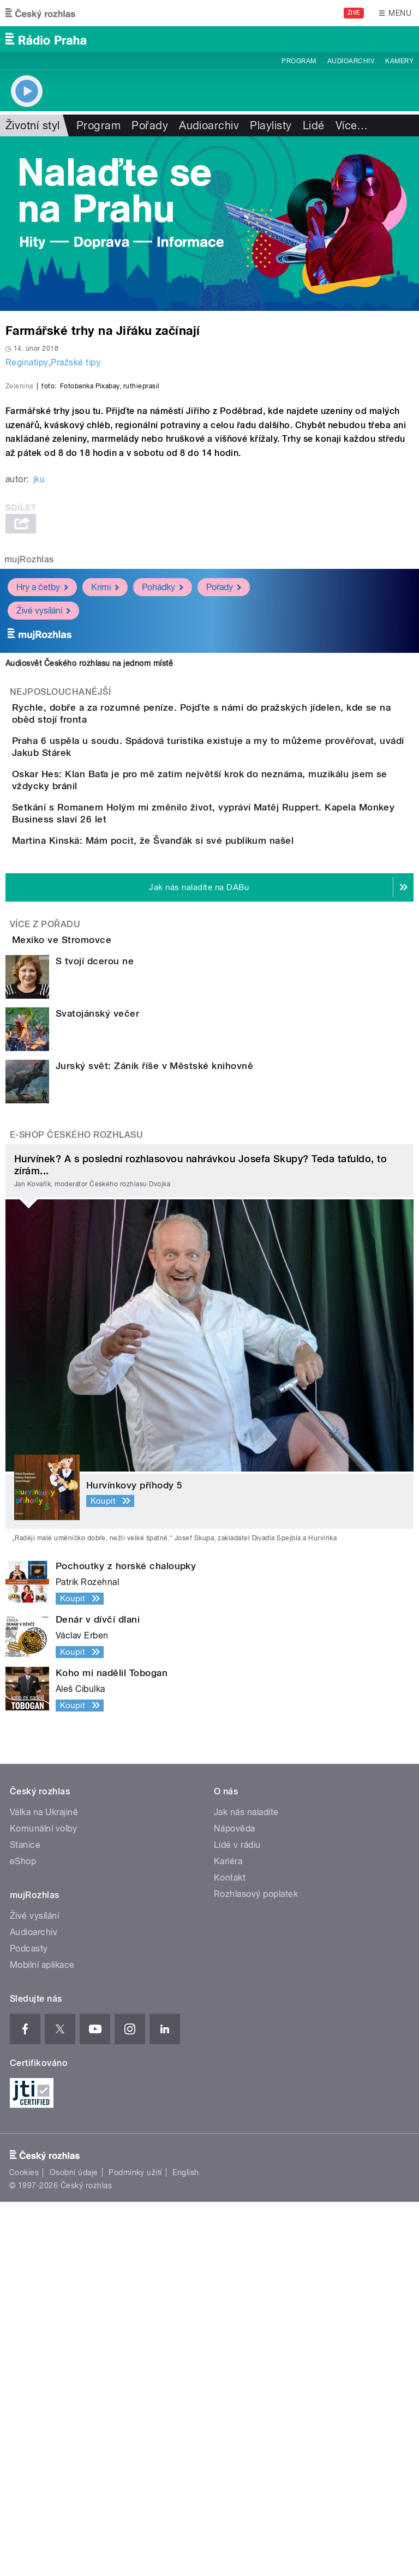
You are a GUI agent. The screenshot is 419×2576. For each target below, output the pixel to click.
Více (352, 125)
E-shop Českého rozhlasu (76, 1509)
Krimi (105, 822)
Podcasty (29, 2322)
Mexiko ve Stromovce (105, 1282)
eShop (23, 2235)
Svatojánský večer (97, 1387)
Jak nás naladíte (246, 2186)
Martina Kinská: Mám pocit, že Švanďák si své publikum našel (196, 1152)
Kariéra (228, 2235)
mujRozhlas (29, 795)
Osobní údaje (74, 2546)
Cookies (24, 2546)
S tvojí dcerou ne (95, 1335)
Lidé (314, 125)
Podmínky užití (135, 2546)
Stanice (25, 2219)
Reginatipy (27, 362)
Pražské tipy (75, 362)
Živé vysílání (43, 845)
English (185, 2546)
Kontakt (230, 2252)
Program (299, 61)
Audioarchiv (350, 61)
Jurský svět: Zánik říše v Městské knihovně (154, 1439)
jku (39, 715)
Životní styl (32, 125)
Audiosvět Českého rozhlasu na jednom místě (89, 898)
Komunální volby (43, 2202)
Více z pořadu (45, 1267)
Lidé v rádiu (237, 2219)
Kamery (399, 61)
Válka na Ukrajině (44, 2186)
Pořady (149, 125)
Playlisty (270, 125)
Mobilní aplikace (42, 2339)
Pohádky (162, 822)
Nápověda (234, 2202)
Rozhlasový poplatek (256, 2268)
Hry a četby (42, 822)
